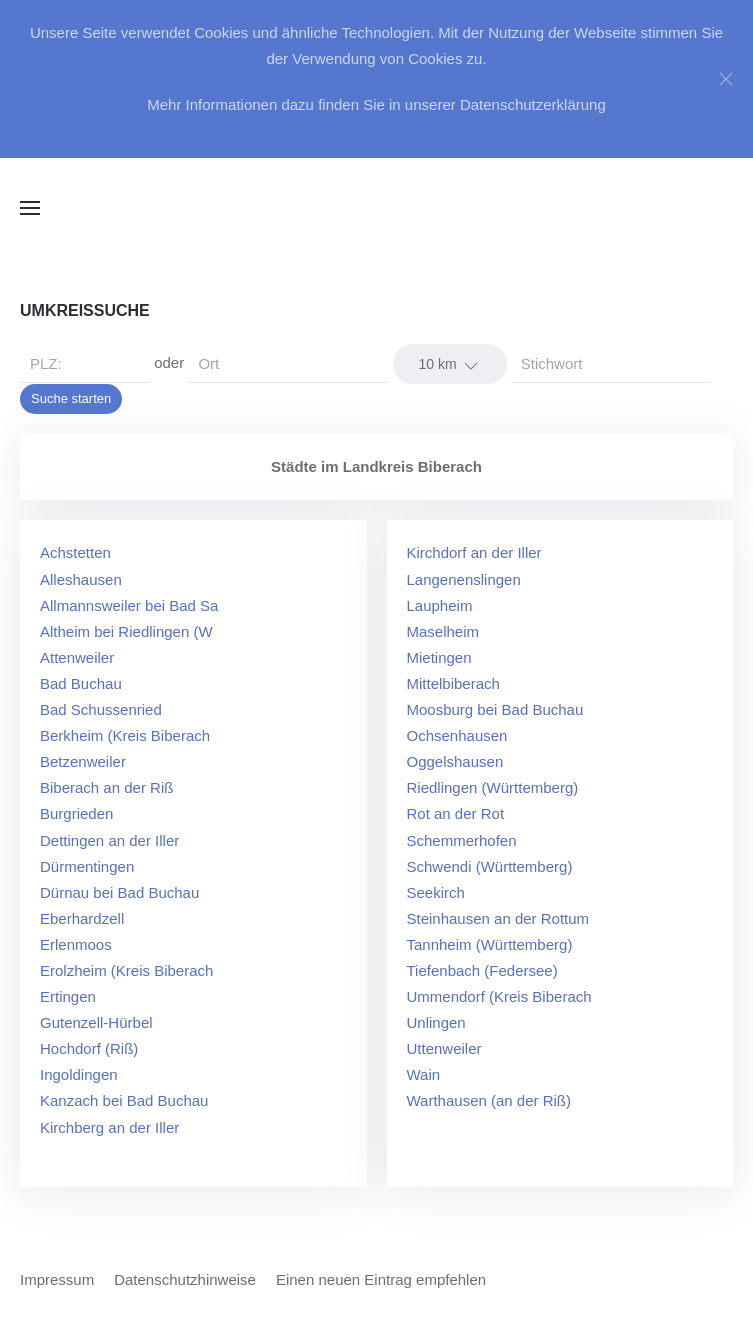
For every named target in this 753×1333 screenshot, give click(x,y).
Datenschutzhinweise (185, 1279)
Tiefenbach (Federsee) (482, 970)
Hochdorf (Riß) (89, 1048)
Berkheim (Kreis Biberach (125, 735)
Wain (424, 1074)
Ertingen (68, 996)
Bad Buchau (81, 683)
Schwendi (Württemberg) (490, 866)
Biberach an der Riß (106, 787)
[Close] (726, 79)
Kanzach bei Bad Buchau (124, 1100)
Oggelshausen (455, 761)
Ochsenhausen (457, 735)
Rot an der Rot (456, 813)
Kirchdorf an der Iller (474, 552)
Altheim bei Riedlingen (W (126, 631)
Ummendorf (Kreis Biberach (499, 996)
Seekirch (436, 892)
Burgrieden (76, 813)
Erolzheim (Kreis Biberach (126, 970)
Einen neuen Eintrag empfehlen (381, 1279)
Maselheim (443, 631)
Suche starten (71, 398)
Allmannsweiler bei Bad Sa (129, 605)
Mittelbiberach (453, 683)
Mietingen (439, 657)
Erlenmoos (76, 944)
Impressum (57, 1279)
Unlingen (436, 1022)
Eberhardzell (82, 918)
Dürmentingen (87, 866)
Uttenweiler (444, 1048)
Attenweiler (77, 657)
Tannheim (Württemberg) (490, 944)
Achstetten (75, 552)
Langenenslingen (464, 579)
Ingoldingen (79, 1074)
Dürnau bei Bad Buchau (119, 892)
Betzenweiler (83, 761)
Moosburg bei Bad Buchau (495, 709)
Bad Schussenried (101, 709)
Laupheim (440, 605)
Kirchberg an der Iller (109, 1127)
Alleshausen (81, 579)
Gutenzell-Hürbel (96, 1022)
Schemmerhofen (462, 840)
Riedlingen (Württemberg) (493, 787)
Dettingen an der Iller (109, 840)
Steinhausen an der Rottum (498, 918)
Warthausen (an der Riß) (489, 1100)
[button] (30, 208)
